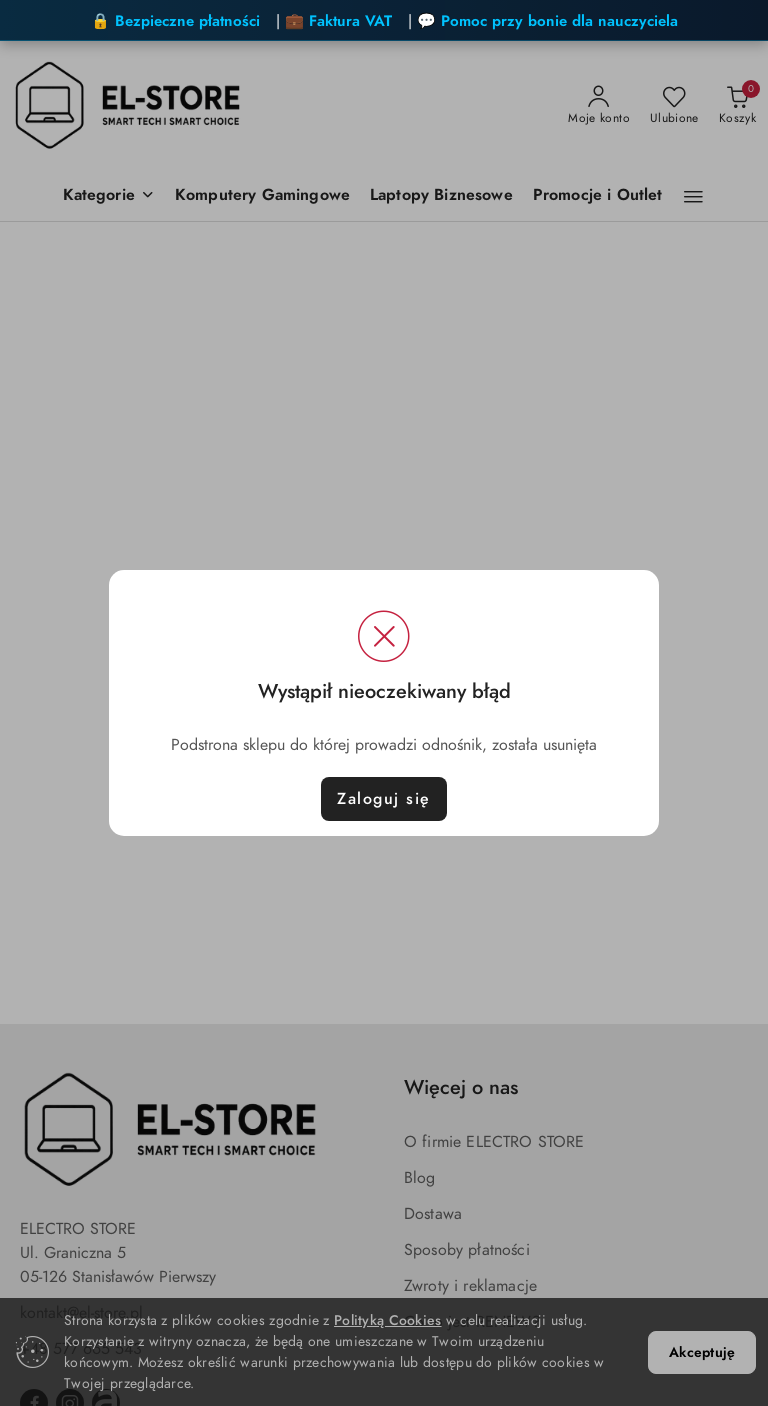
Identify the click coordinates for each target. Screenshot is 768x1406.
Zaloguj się (384, 799)
